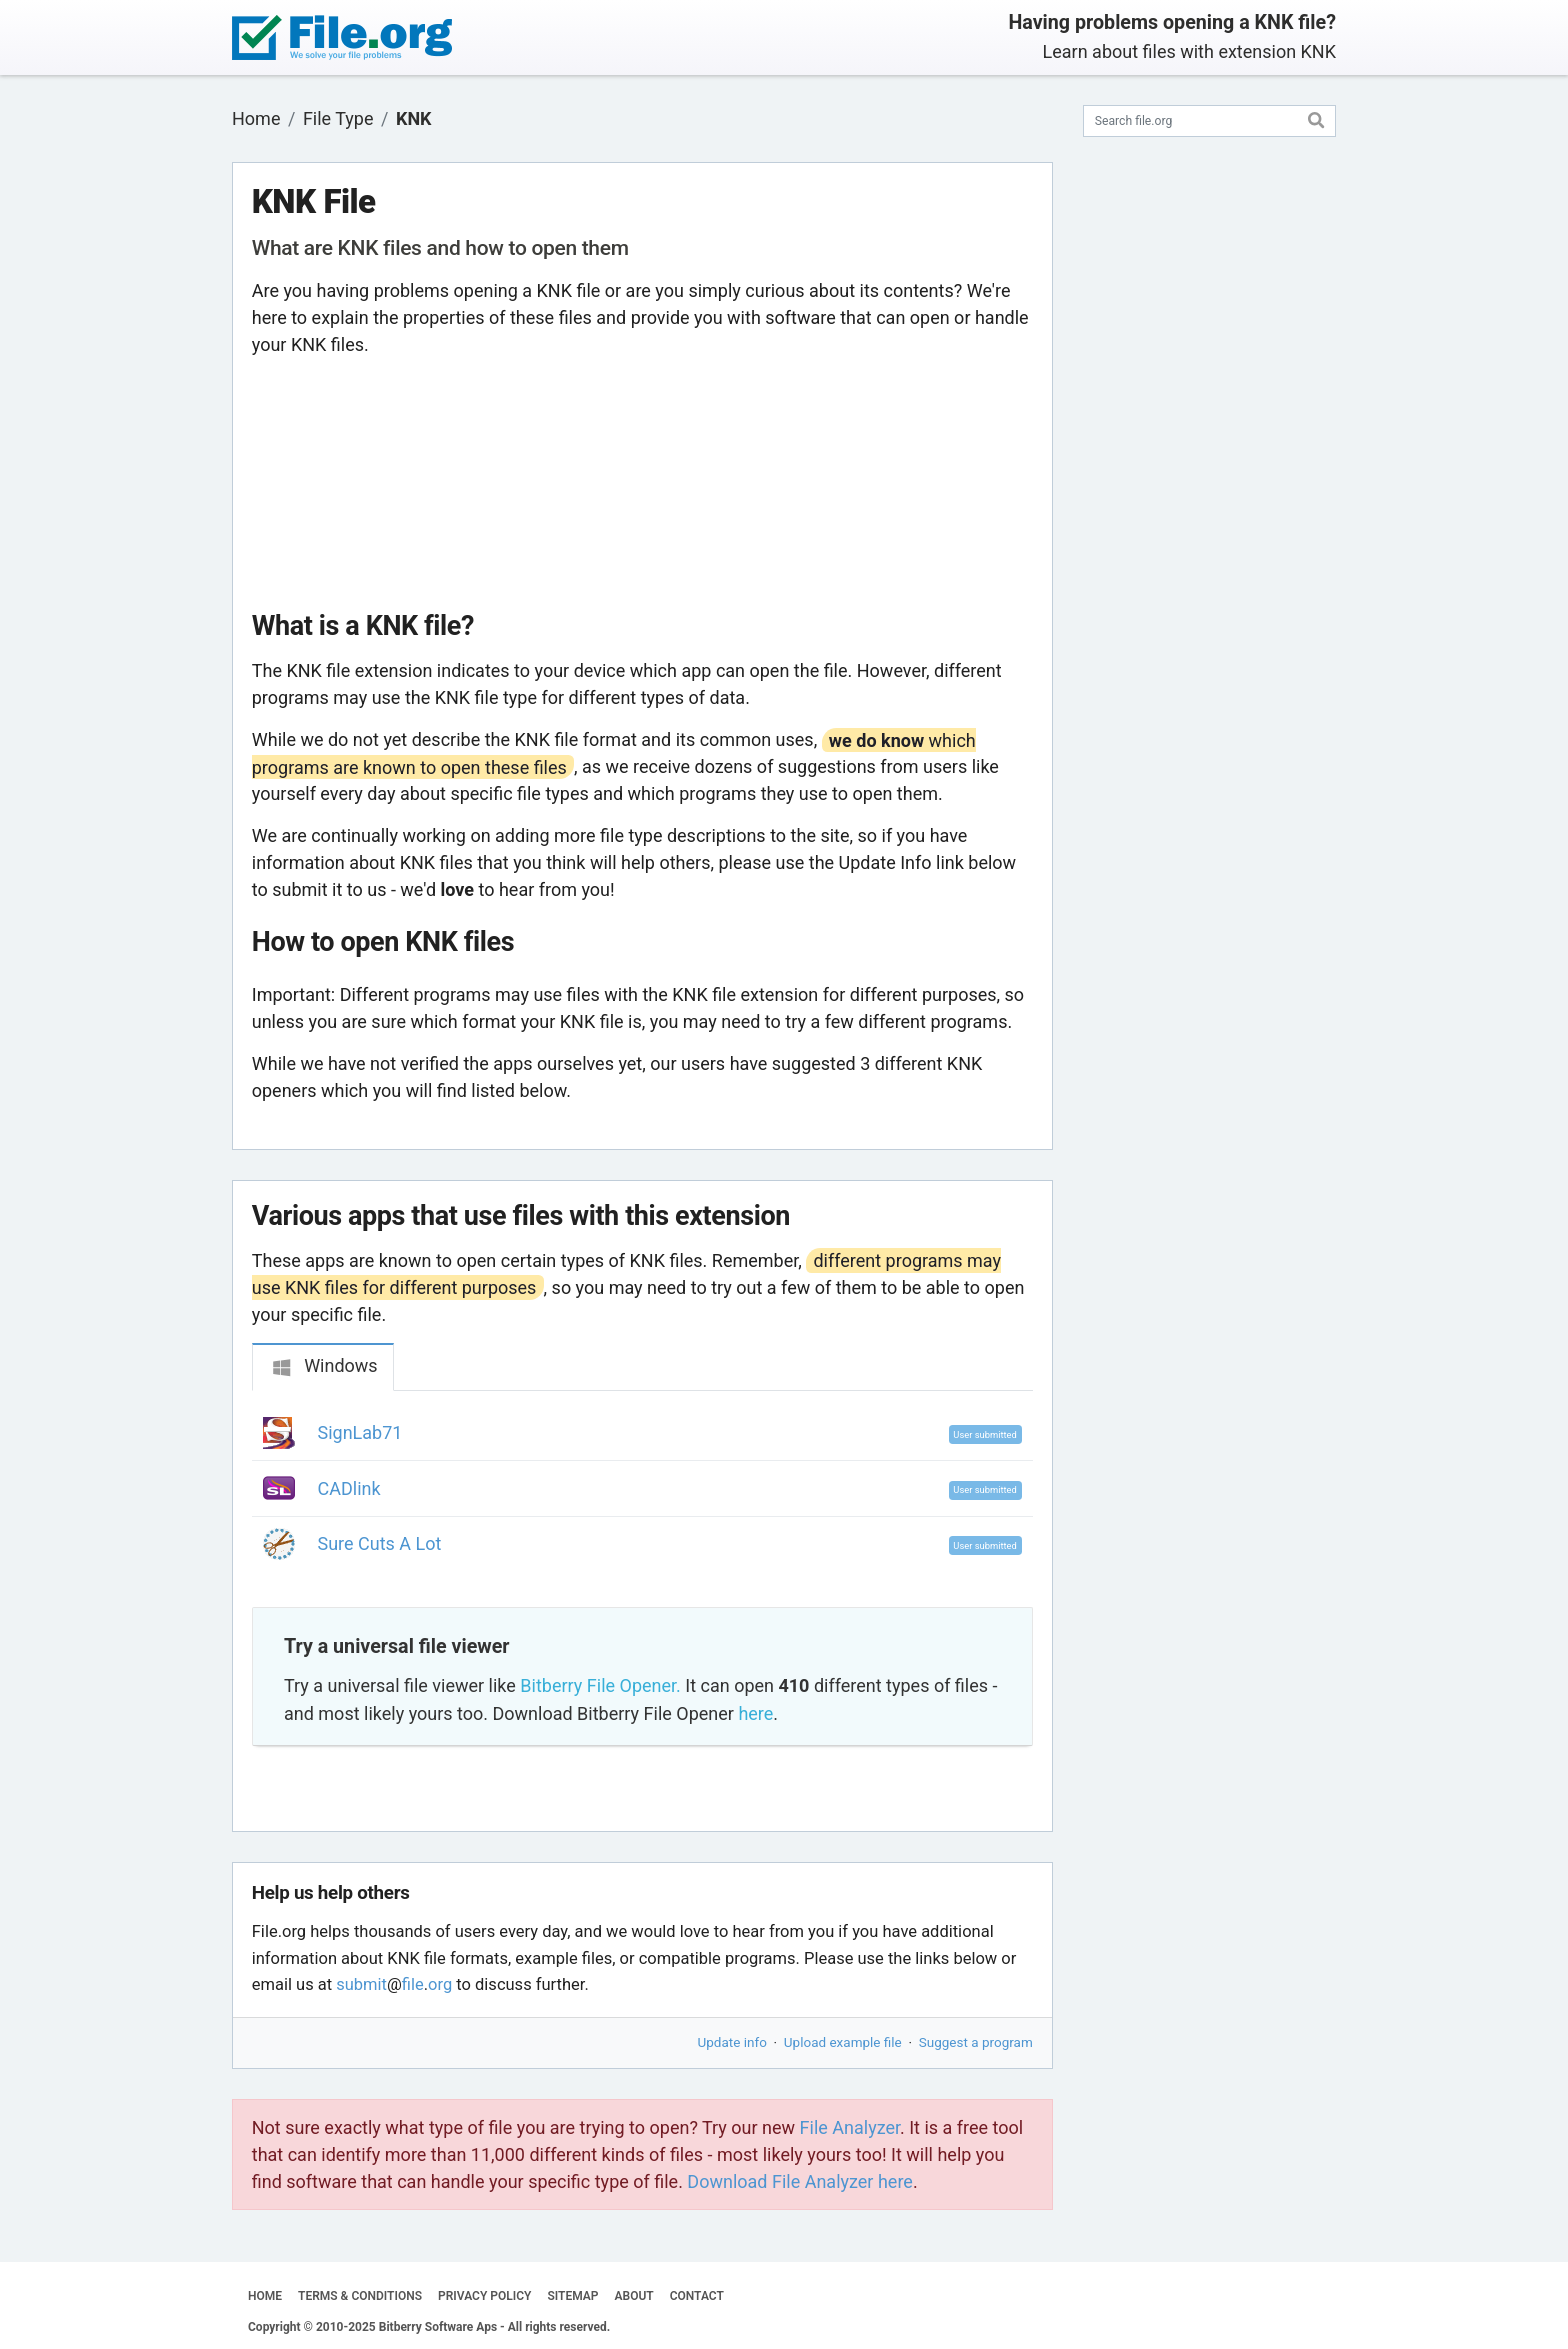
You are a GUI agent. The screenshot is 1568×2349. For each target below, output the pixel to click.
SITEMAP (572, 2296)
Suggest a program (976, 2042)
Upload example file (843, 2042)
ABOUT (634, 2296)
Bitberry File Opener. (600, 1685)
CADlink (349, 1488)
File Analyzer (850, 2127)
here (755, 1713)
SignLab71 (360, 1432)
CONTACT (697, 2296)
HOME (265, 2296)
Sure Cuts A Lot (380, 1543)
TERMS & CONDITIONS (360, 2296)
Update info (732, 2042)
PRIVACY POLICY (484, 2296)
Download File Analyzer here (800, 2181)
